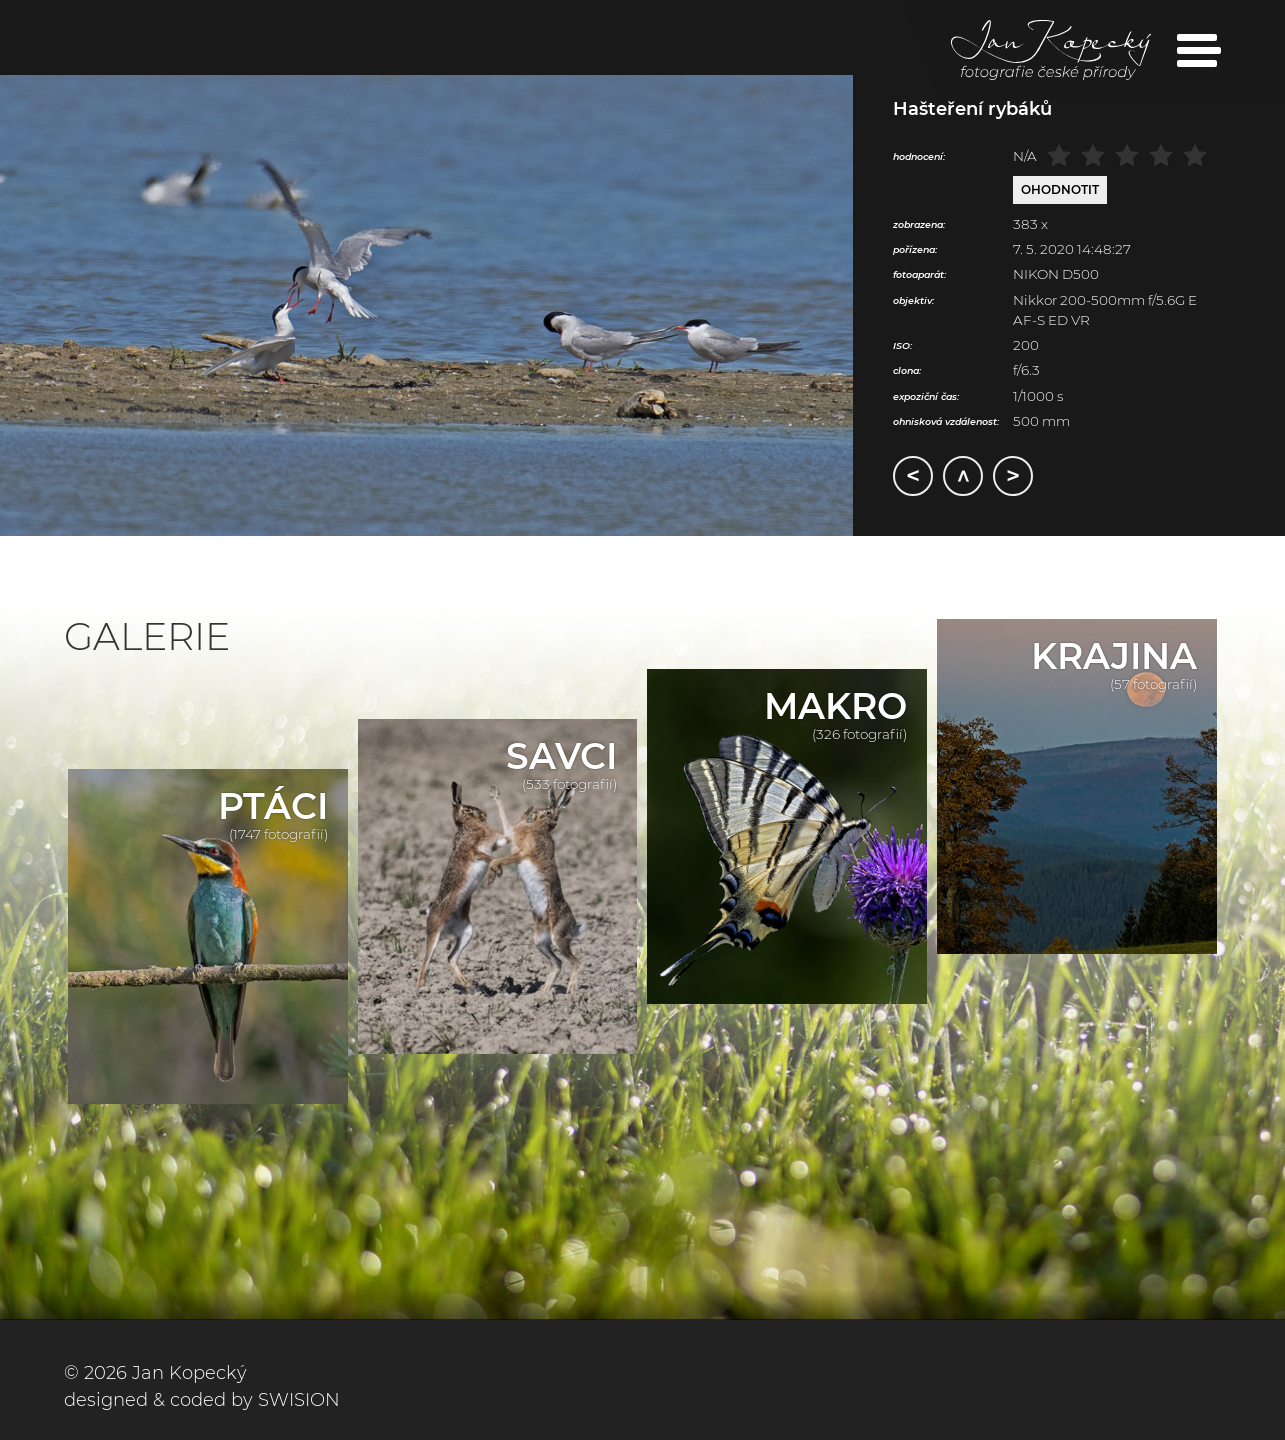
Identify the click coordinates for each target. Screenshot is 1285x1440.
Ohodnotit (1060, 189)
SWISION (299, 1400)
